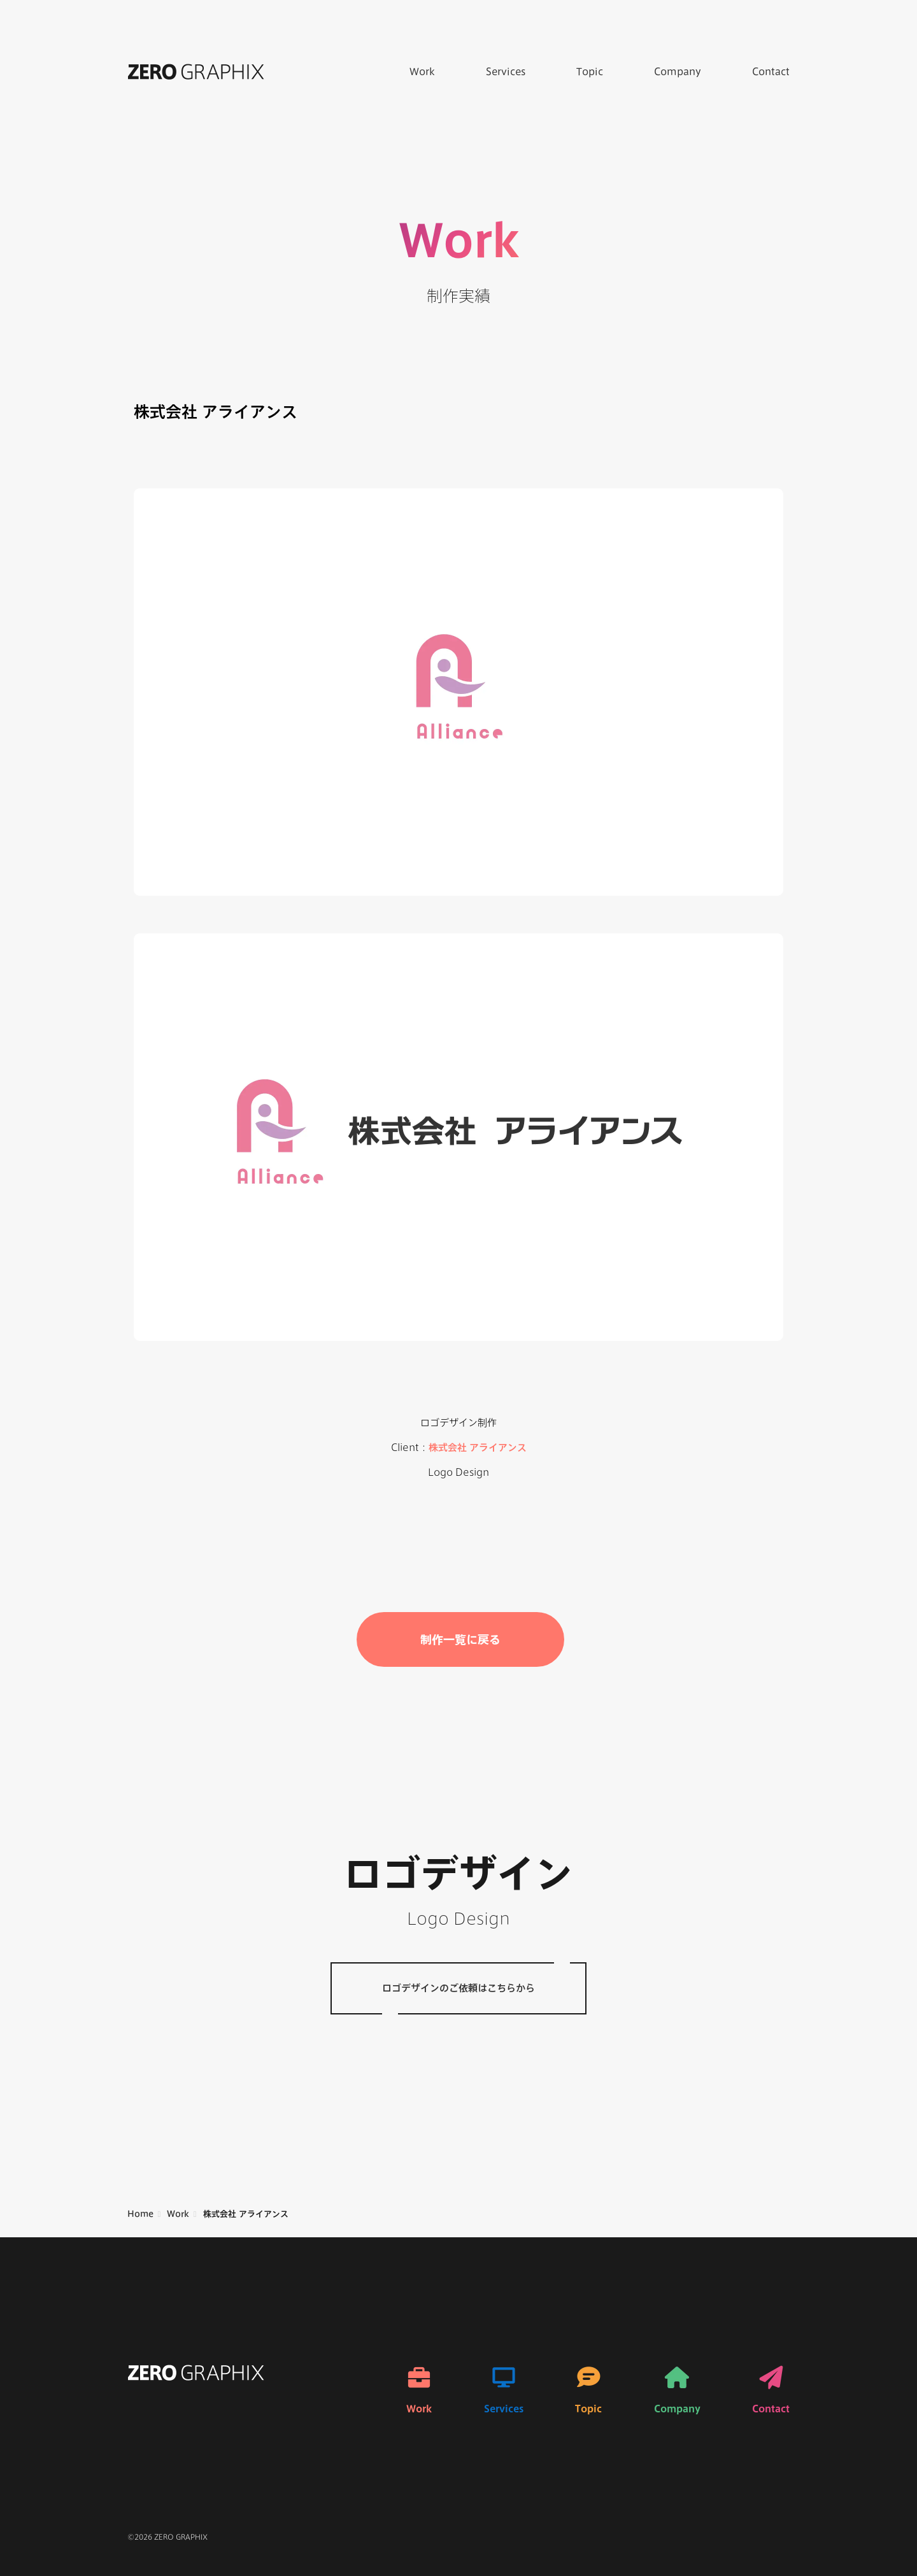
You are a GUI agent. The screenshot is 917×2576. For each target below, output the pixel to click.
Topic (589, 71)
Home (140, 2214)
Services (505, 71)
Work (422, 71)
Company (677, 71)
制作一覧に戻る (460, 1639)
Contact (771, 71)
